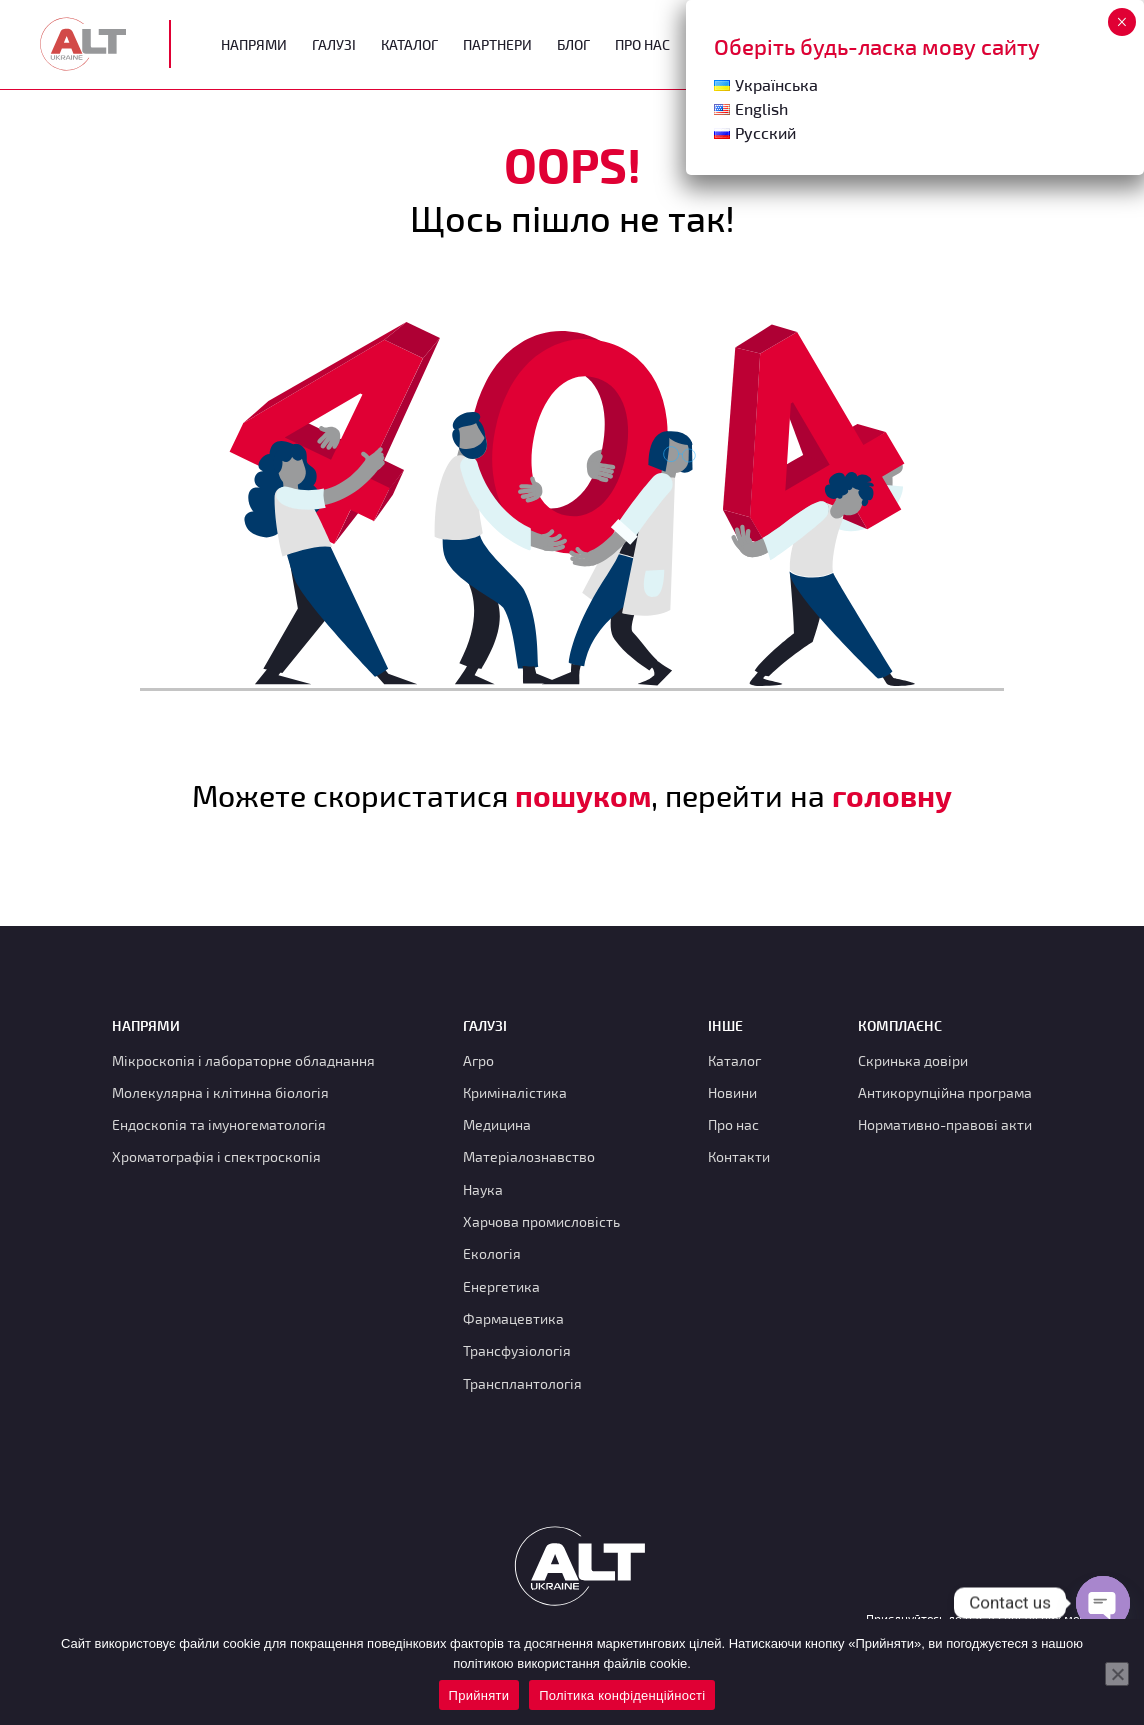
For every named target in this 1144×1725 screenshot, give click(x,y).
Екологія (492, 1253)
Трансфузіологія (517, 1350)
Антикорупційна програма (945, 1092)
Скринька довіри (913, 1060)
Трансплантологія (522, 1383)
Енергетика (501, 1286)
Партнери (497, 45)
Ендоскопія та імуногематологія (219, 1124)
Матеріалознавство (529, 1156)
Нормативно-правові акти (945, 1124)
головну (892, 795)
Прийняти (479, 1695)
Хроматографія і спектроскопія (216, 1156)
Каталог (409, 45)
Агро (478, 1060)
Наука (483, 1189)
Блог (573, 45)
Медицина (497, 1124)
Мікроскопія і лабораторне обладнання (243, 1060)
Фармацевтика (513, 1318)
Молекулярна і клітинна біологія (220, 1092)
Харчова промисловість (541, 1221)
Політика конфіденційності (622, 1695)
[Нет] (1117, 1674)
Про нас (733, 1124)
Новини (732, 1092)
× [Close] (1121, 22)
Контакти (739, 1156)
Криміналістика (515, 1092)
